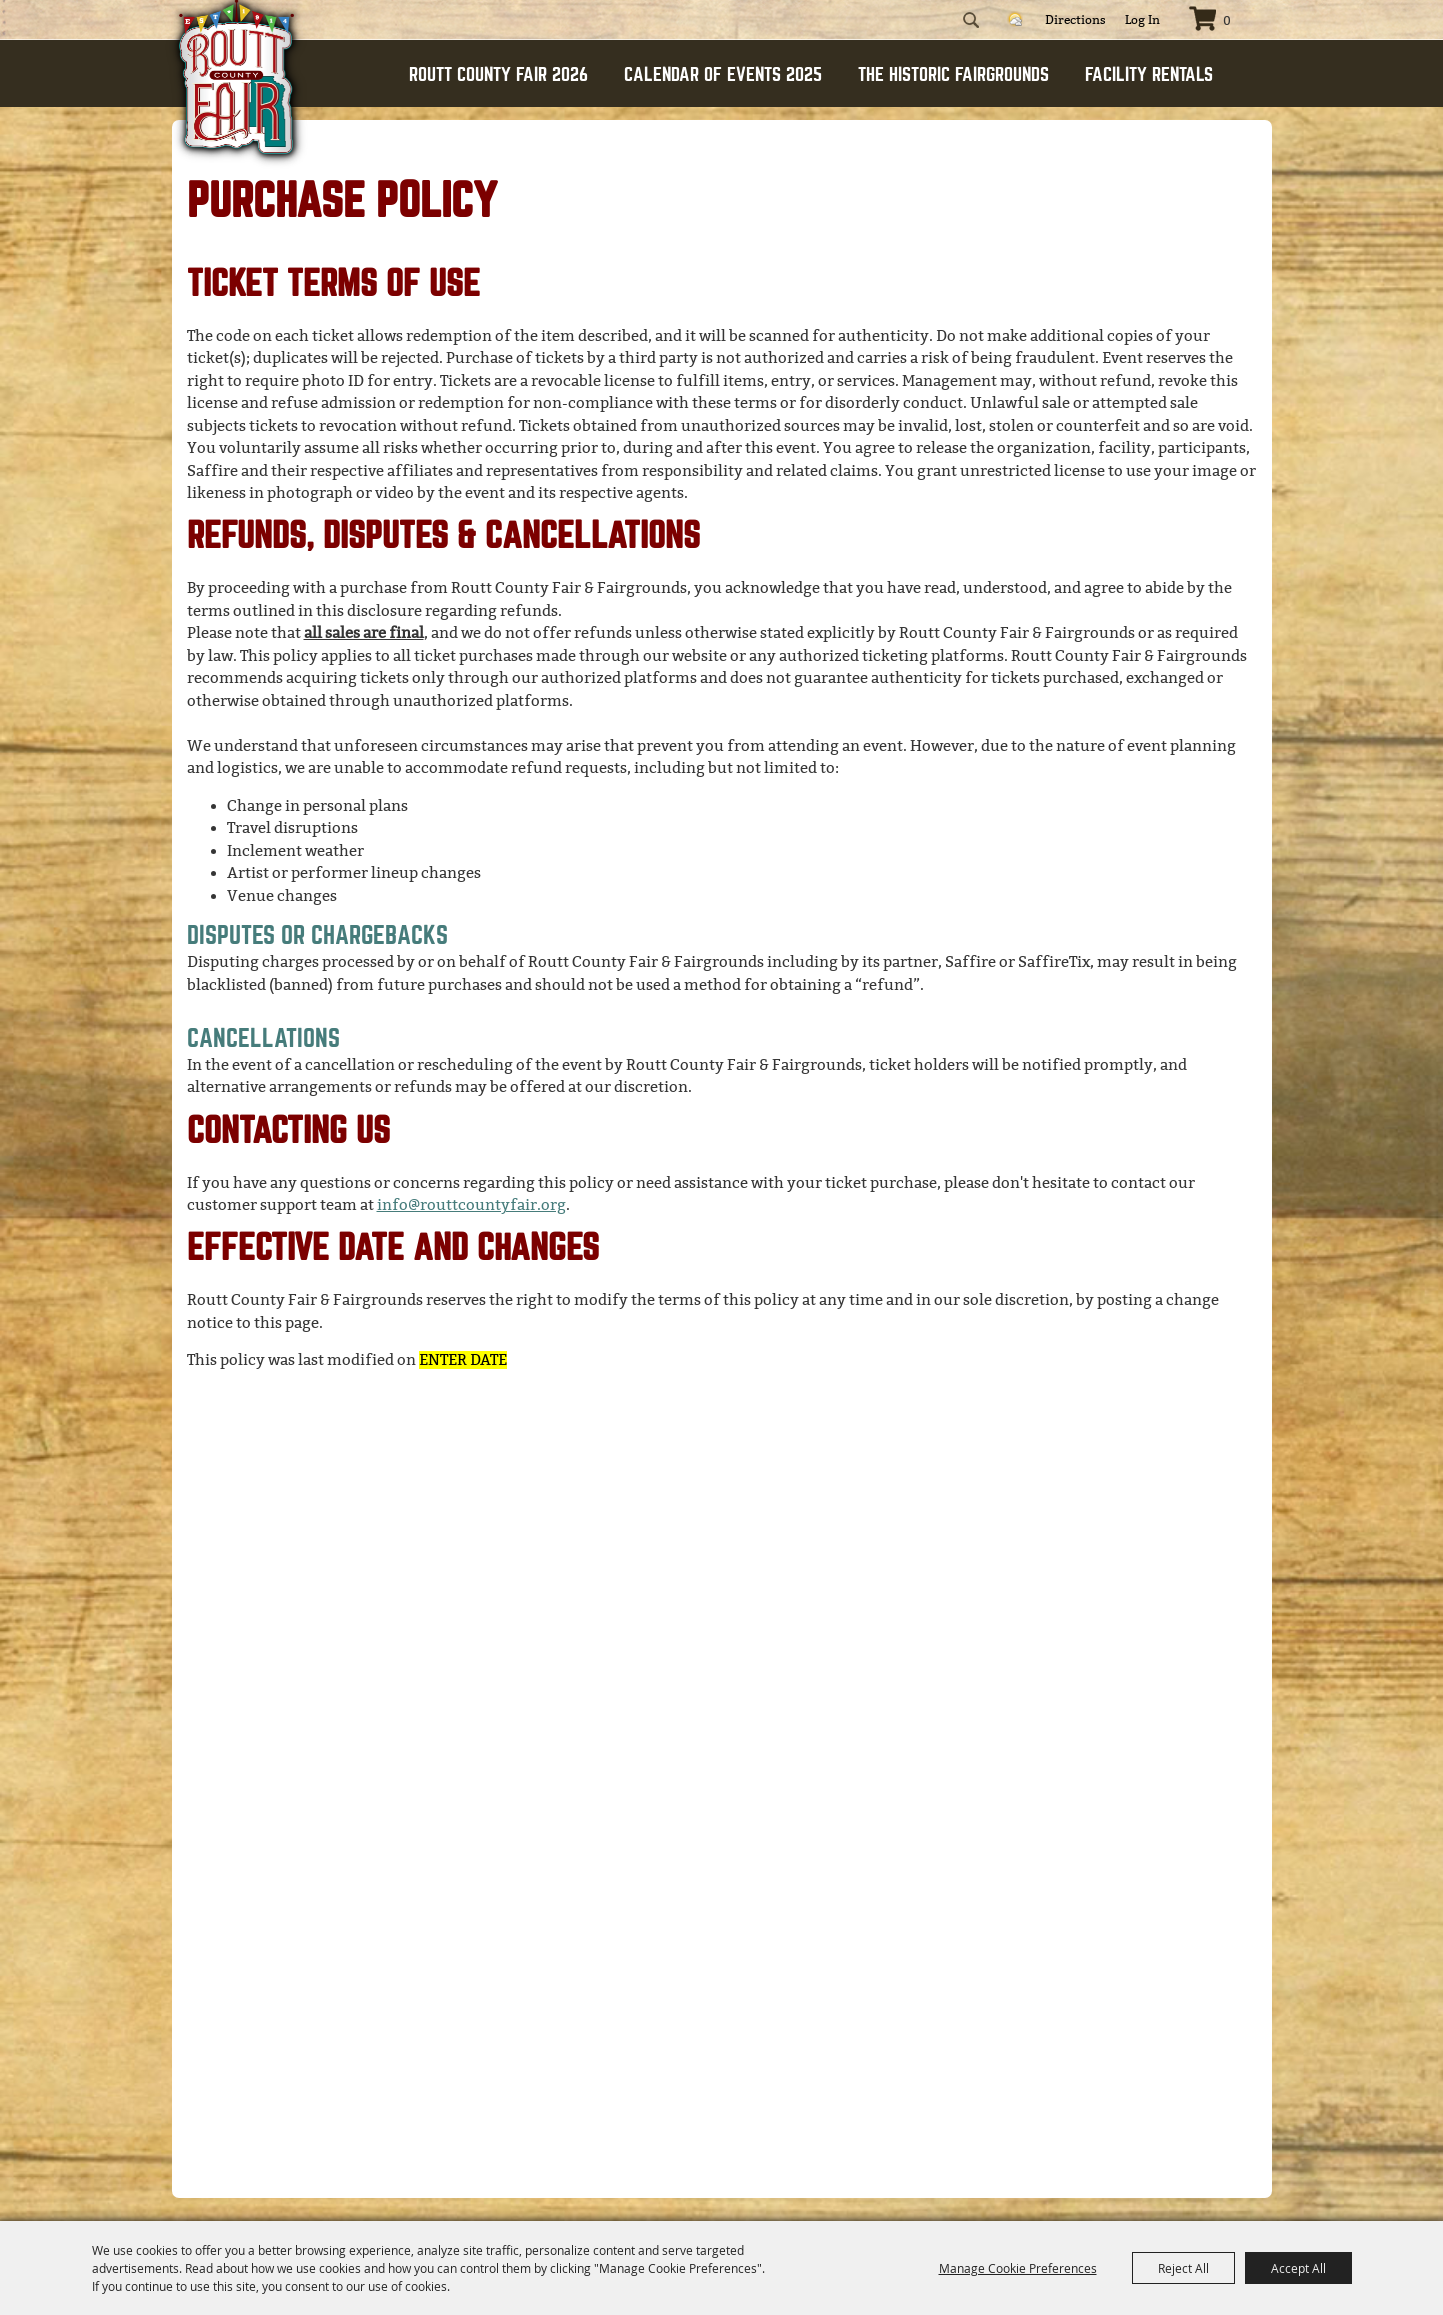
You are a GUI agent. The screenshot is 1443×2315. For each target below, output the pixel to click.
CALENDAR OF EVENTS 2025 (723, 74)
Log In (1142, 20)
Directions (1075, 20)
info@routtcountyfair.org (471, 1205)
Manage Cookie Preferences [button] (1018, 2268)
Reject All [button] (1183, 2268)
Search (971, 20)
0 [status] (1227, 21)
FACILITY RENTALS (1149, 74)
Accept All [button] (1298, 2268)
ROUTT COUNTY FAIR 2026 (498, 74)
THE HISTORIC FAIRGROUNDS (953, 74)
